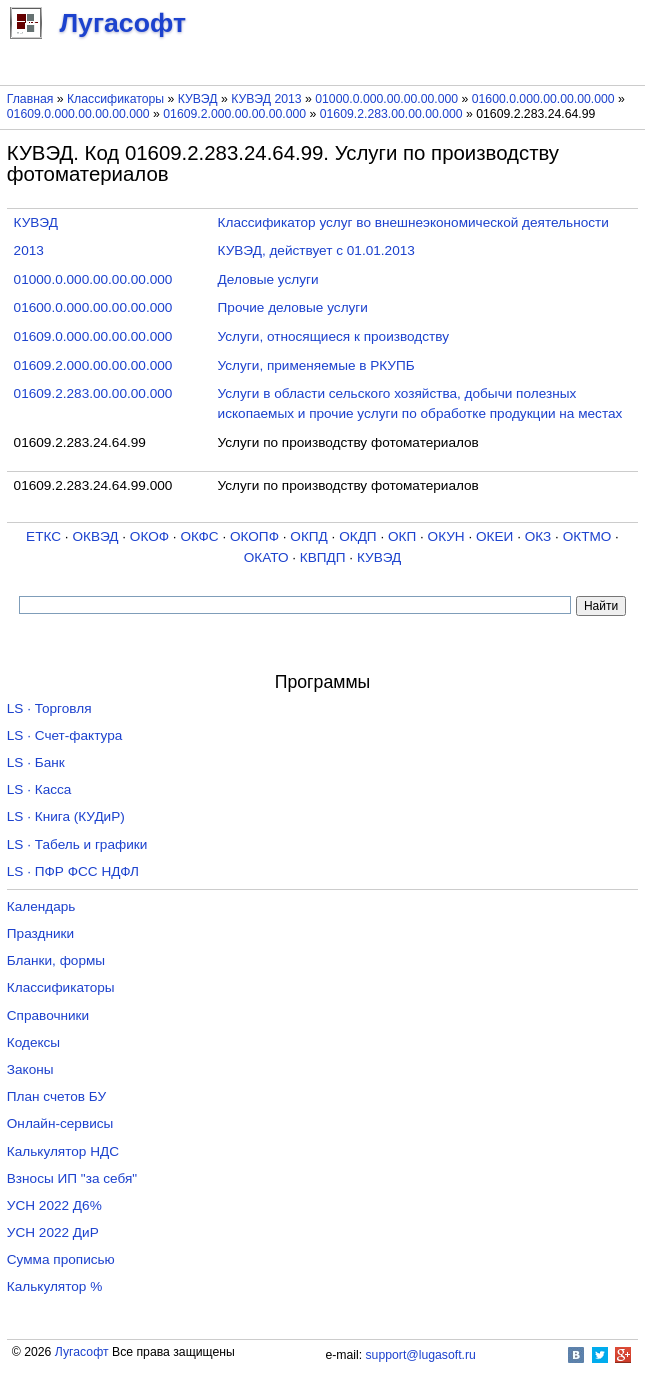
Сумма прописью (61, 1259)
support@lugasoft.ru (421, 1355)
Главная (30, 99)
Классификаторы (115, 99)
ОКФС (199, 536)
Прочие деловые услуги (293, 307)
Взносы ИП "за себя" (72, 1178)
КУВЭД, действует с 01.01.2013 (316, 250)
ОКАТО (266, 557)
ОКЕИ (494, 536)
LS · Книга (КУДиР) (66, 816)
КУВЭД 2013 (266, 99)
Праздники (40, 933)
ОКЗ (538, 536)
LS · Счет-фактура (65, 735)
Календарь (41, 906)
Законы (30, 1069)
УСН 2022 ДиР (53, 1232)
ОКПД (308, 536)
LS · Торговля (49, 708)
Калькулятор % (54, 1286)
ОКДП (357, 536)
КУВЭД (198, 99)
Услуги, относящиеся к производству (333, 336)
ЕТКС (43, 536)
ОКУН (446, 536)
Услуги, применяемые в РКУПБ (316, 365)
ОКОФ (149, 536)
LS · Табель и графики (77, 844)
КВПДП (323, 557)
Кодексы (33, 1042)
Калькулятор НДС (63, 1151)
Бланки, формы (56, 960)
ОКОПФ (254, 536)
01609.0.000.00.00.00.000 (78, 114)
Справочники (48, 1015)
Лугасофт (82, 1352)
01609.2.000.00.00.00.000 (234, 114)
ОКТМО (587, 536)
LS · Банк (36, 762)
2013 (29, 250)
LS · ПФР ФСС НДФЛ (73, 871)
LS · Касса (39, 789)
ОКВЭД (95, 536)
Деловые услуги (268, 279)
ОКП (402, 536)
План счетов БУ (56, 1096)
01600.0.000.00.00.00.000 (543, 99)
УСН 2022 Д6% (54, 1205)
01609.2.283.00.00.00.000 (391, 114)
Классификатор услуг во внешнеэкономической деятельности (413, 222)
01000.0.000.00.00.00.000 (386, 99)
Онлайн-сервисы (60, 1123)
